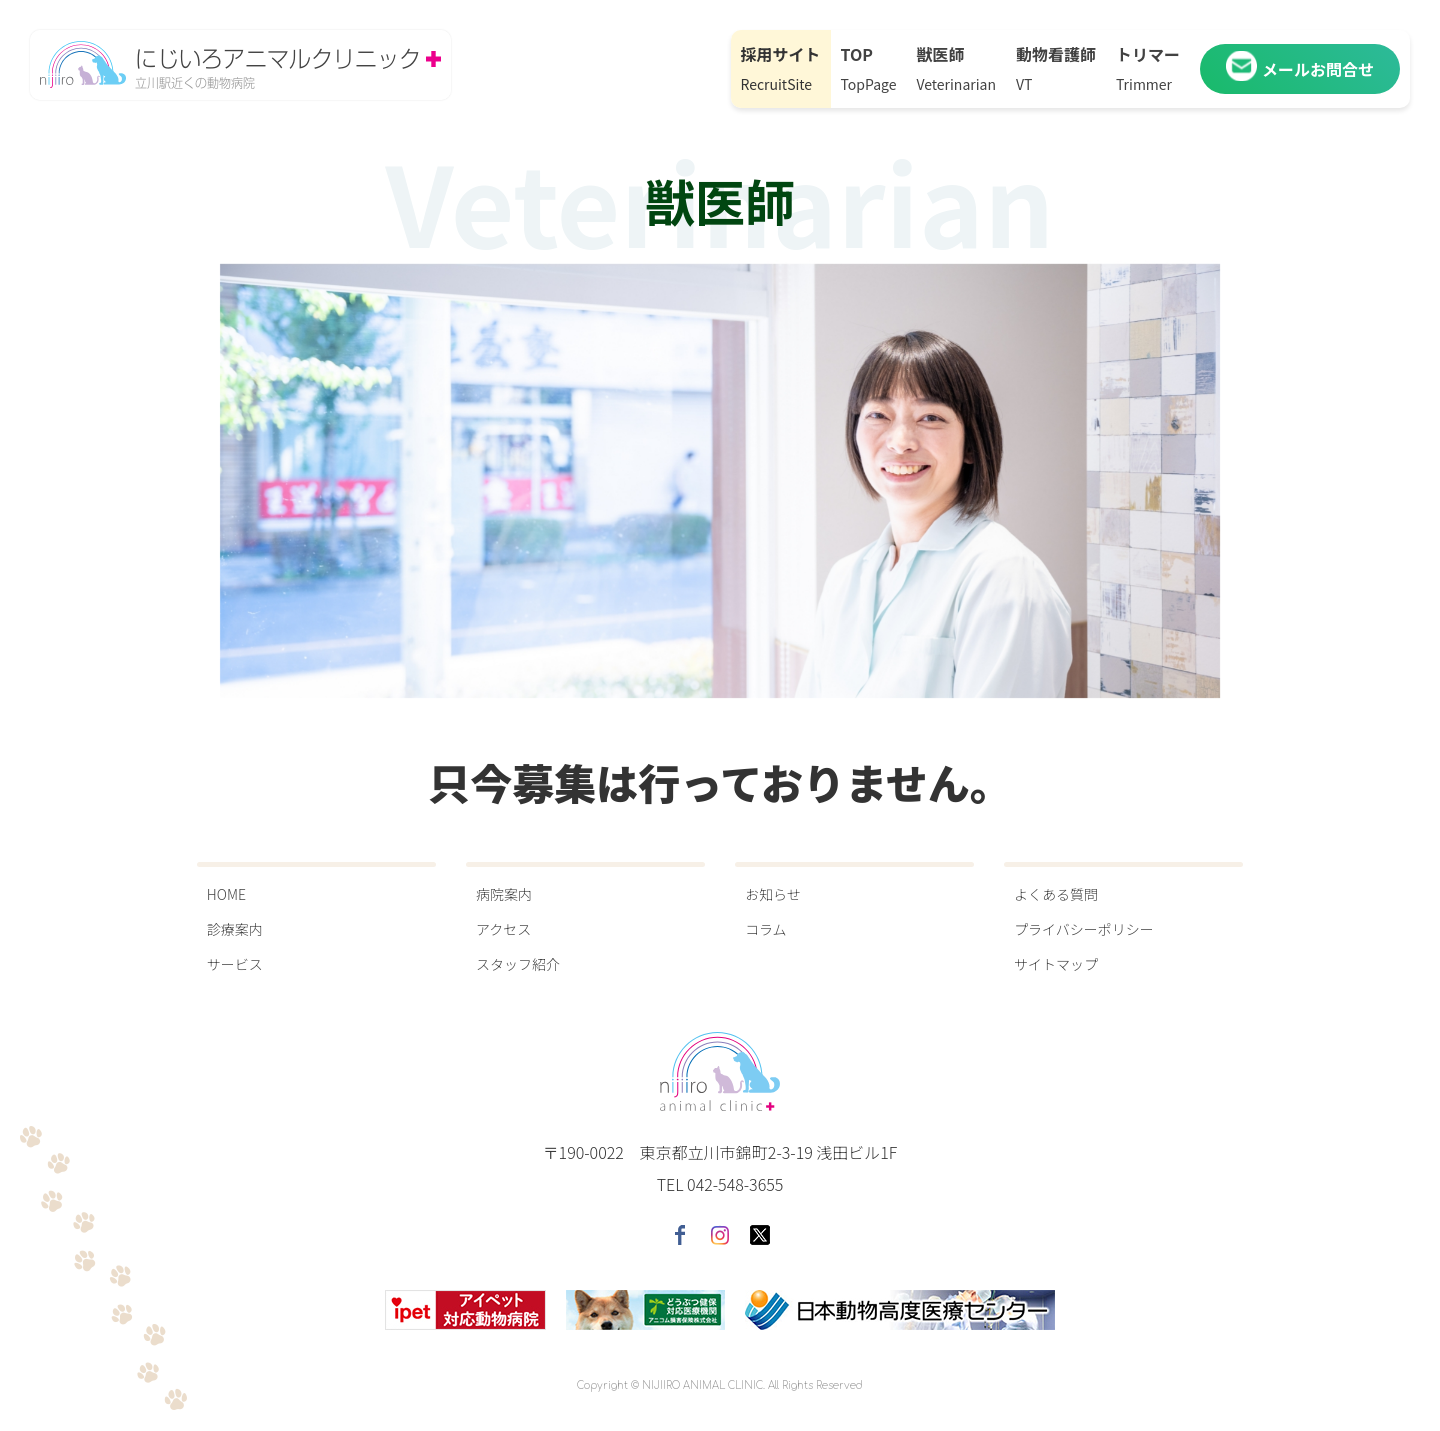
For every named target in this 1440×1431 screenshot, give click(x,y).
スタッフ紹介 (518, 964)
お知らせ (773, 894)
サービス (235, 964)
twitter (760, 1235)
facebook (680, 1235)
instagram (720, 1235)
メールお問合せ (1300, 68)
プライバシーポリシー (1084, 929)
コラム (766, 929)
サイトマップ (1056, 964)
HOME (226, 894)
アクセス (503, 929)
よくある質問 (1056, 894)
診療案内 (235, 929)
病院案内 (504, 894)
